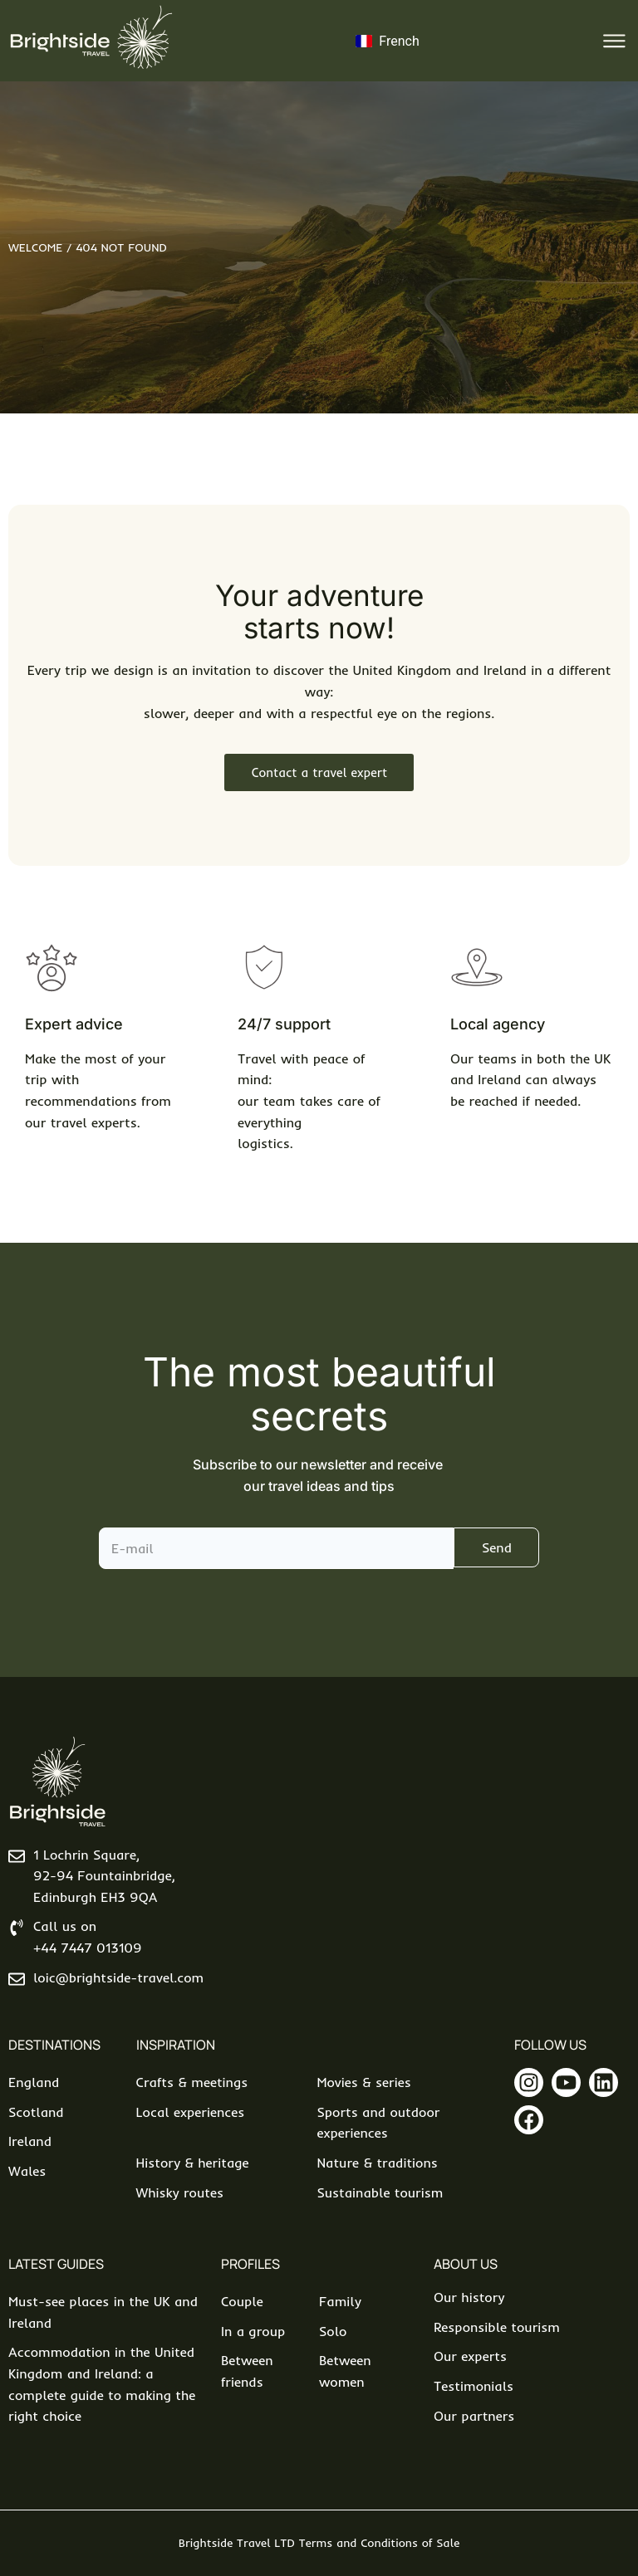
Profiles (250, 2264)
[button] (615, 41)
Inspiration (175, 2045)
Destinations (54, 2045)
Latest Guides (56, 2264)
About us (466, 2264)
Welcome (35, 247)
